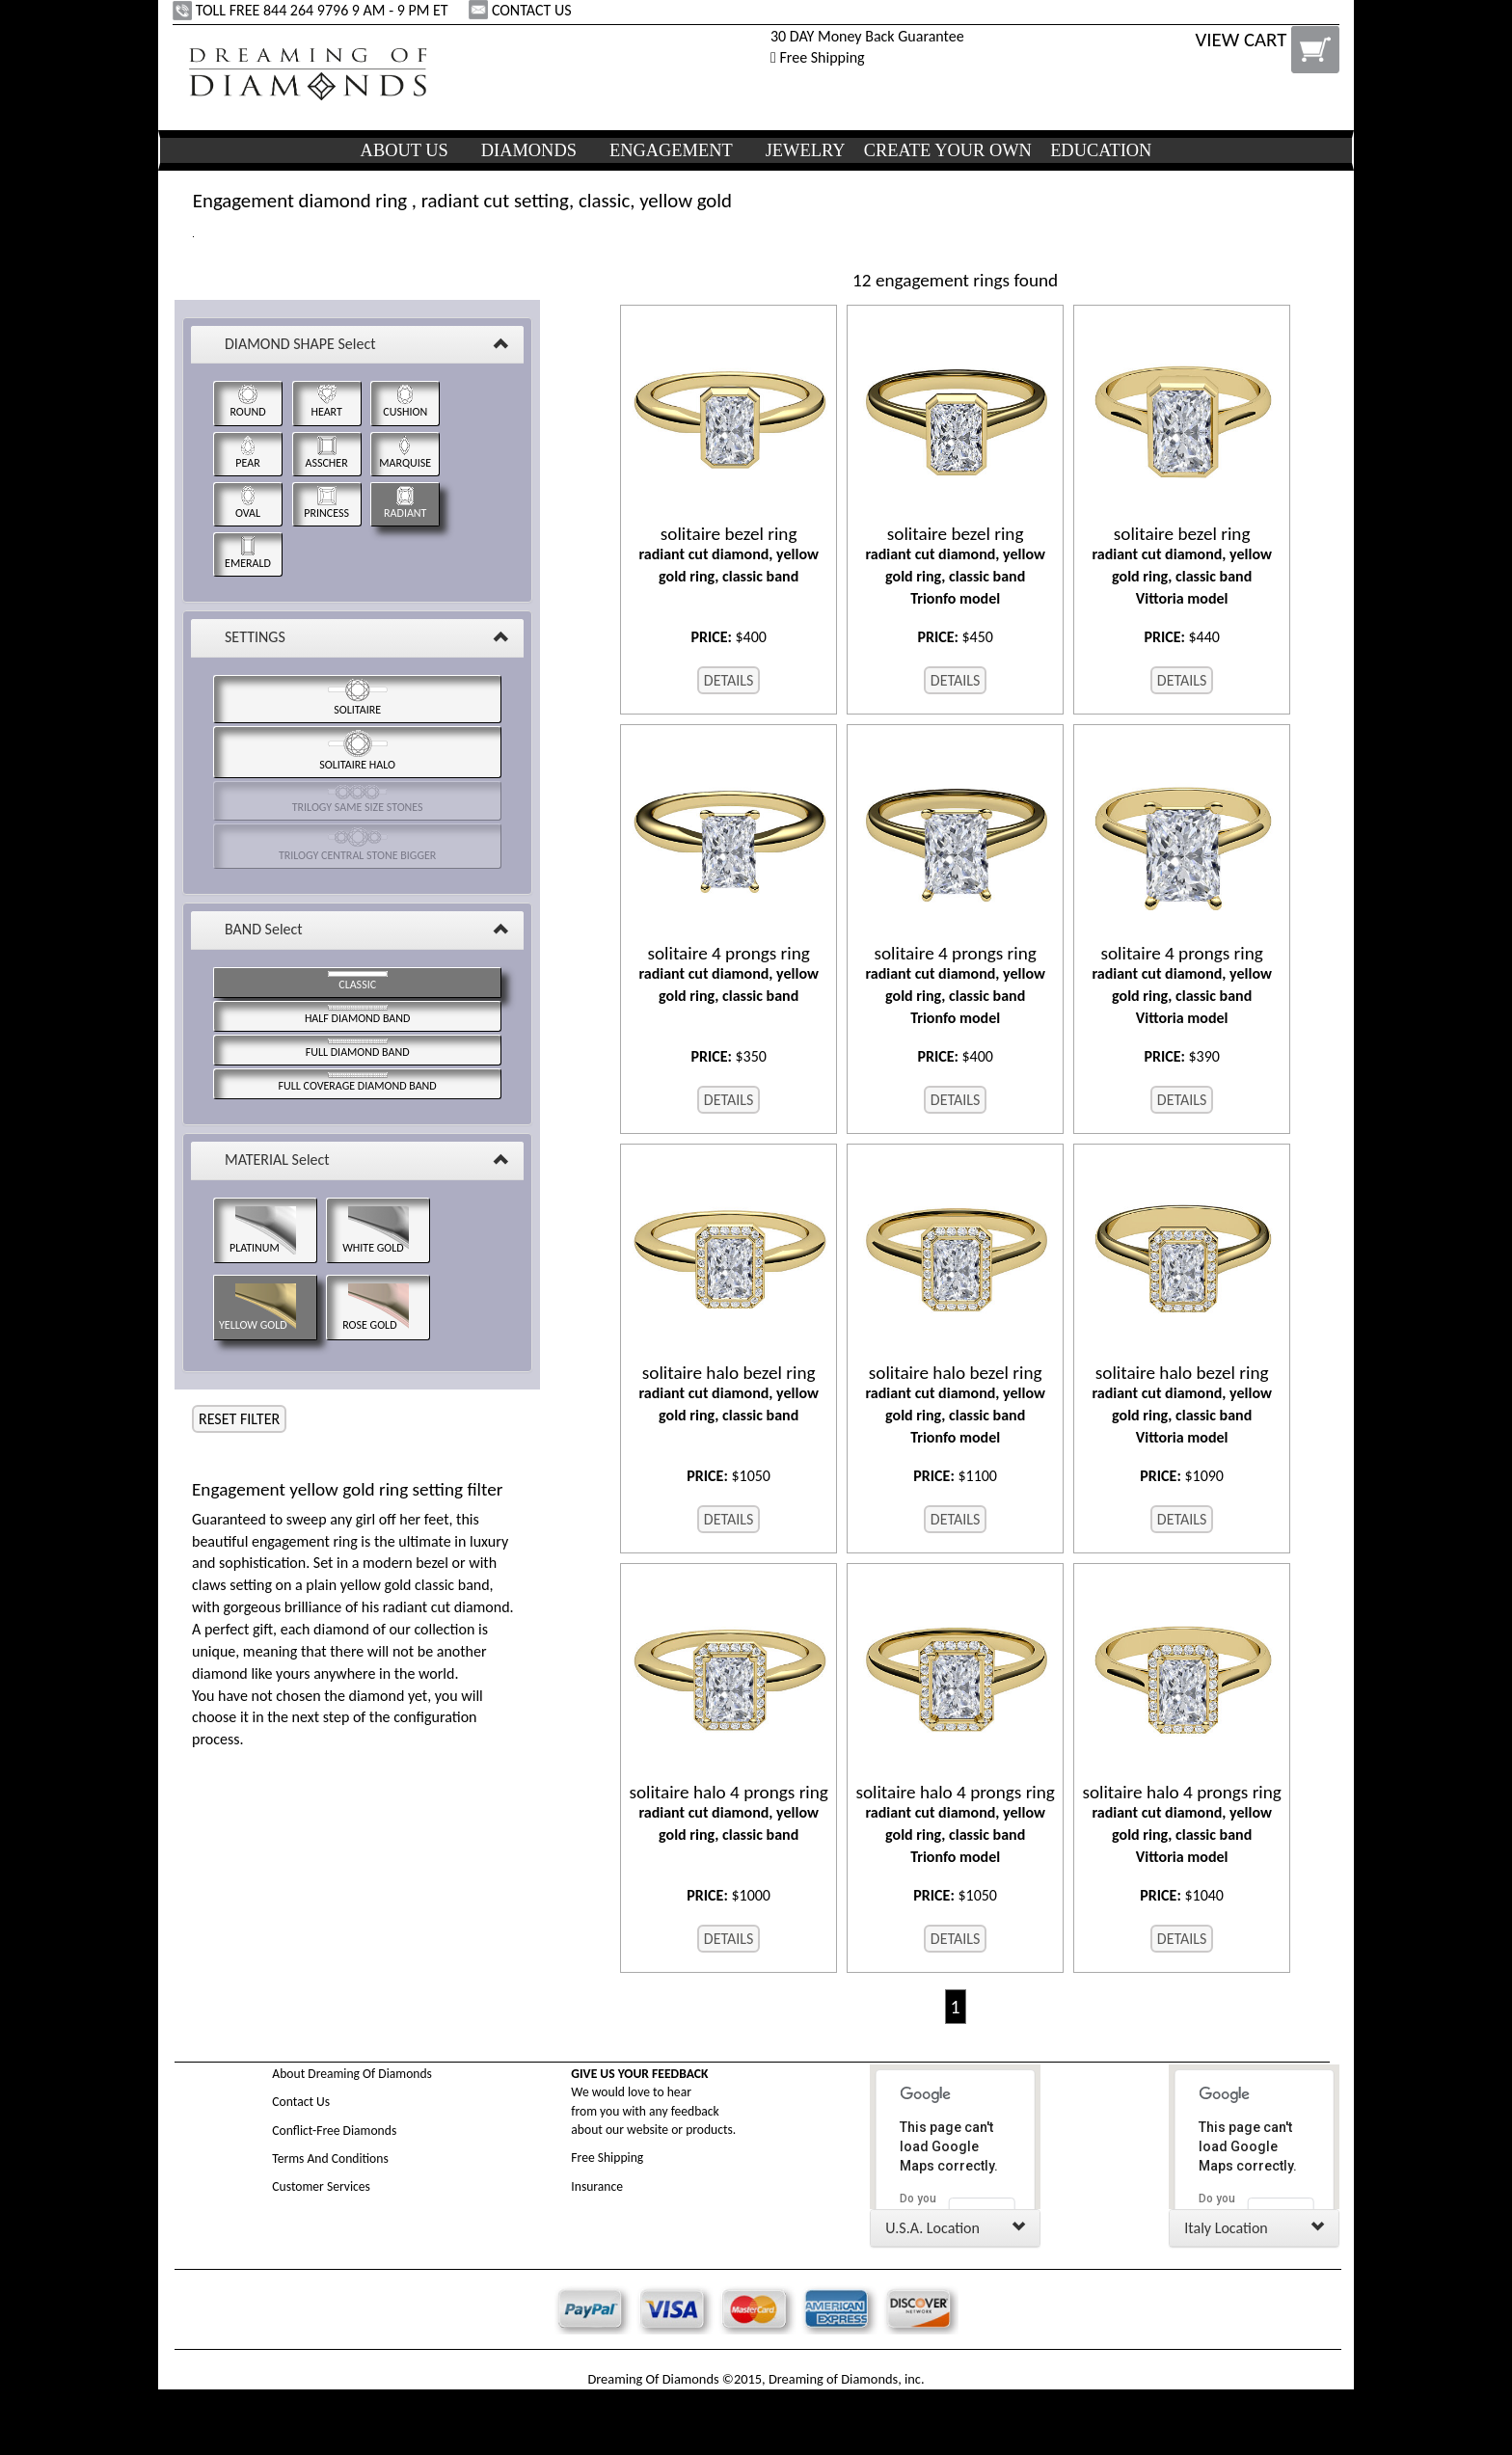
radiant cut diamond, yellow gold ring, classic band (728, 554)
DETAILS (729, 680)
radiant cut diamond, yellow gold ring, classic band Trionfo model (955, 565)
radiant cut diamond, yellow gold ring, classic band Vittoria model (1181, 565)
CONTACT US (522, 10)
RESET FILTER (239, 1419)
